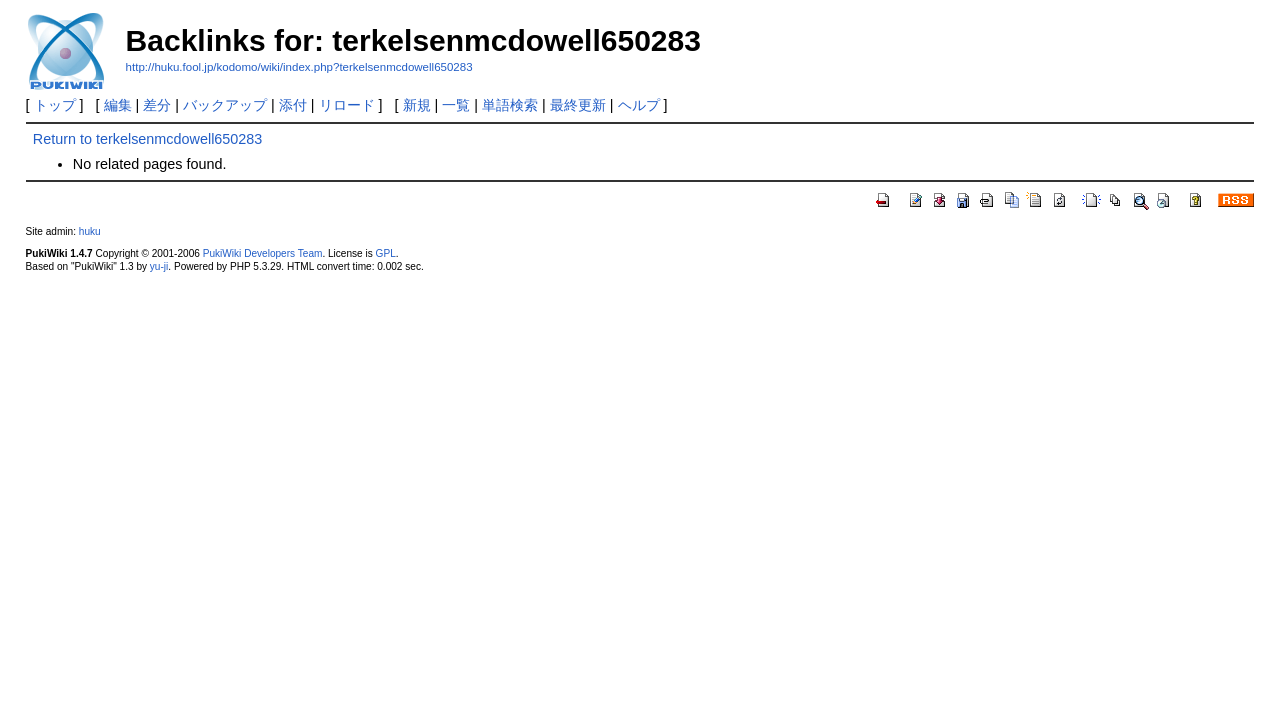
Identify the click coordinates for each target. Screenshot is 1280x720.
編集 (118, 105)
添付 (293, 105)
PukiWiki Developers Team (263, 253)
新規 (417, 105)
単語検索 (510, 105)
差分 (157, 105)
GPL (386, 253)
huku (90, 231)
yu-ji (159, 266)
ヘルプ (639, 105)
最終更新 (578, 105)
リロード (347, 105)
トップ (55, 105)
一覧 (456, 105)
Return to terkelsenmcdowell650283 (148, 139)
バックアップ (225, 105)
